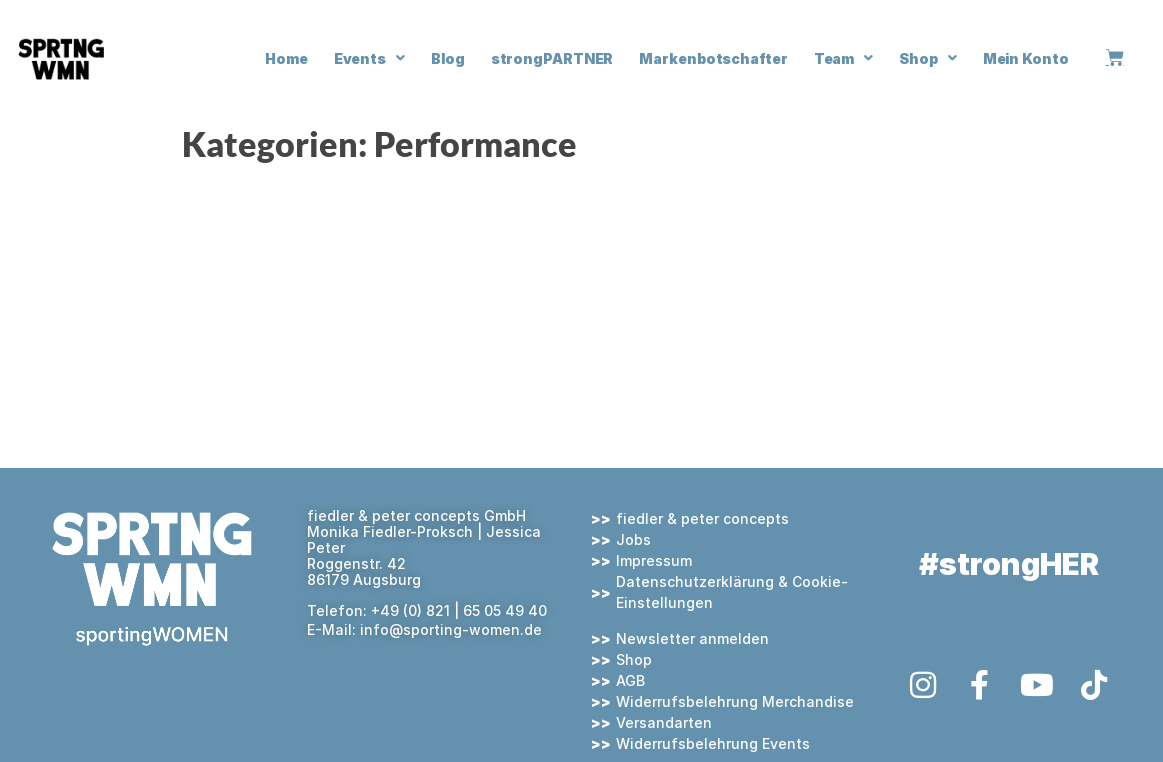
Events (369, 58)
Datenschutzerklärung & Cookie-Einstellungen (732, 592)
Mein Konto (1026, 58)
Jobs (633, 539)
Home (286, 58)
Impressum (654, 560)
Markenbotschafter (713, 58)
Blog (448, 58)
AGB (630, 680)
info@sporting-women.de (451, 629)
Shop (928, 58)
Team (844, 58)
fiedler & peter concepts (702, 518)
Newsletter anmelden (692, 638)
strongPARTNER (552, 58)
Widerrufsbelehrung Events (713, 743)
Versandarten (664, 722)
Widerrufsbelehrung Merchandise (735, 701)
